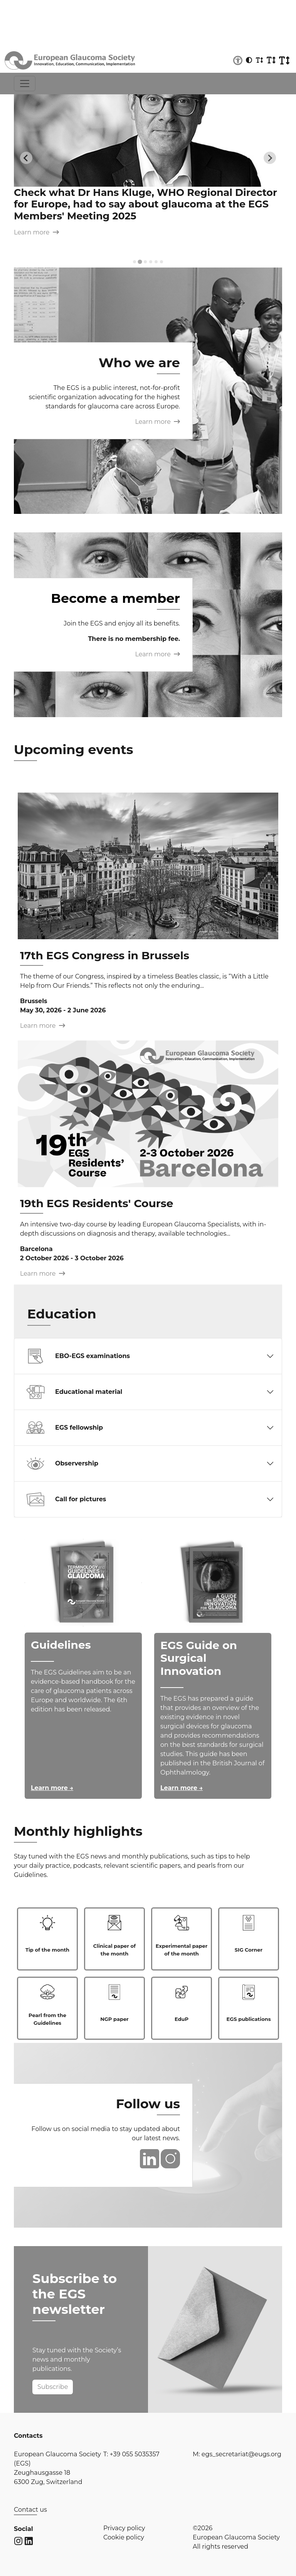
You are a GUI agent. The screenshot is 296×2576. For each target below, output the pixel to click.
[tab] (134, 261)
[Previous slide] (26, 158)
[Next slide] (270, 158)
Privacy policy (124, 2528)
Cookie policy (123, 2537)
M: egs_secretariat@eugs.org (237, 2454)
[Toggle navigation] (24, 83)
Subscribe (52, 2386)
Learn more (36, 232)
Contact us (30, 2509)
